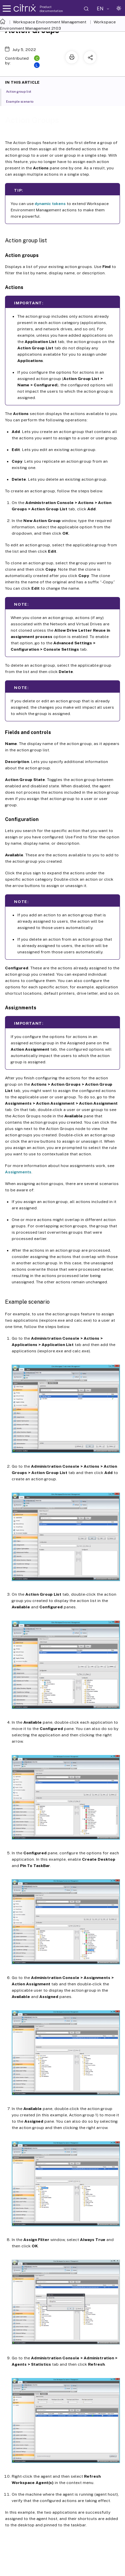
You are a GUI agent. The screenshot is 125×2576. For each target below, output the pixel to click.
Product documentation (51, 9)
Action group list (22, 91)
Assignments (18, 1172)
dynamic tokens (50, 203)
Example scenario (23, 101)
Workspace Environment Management (49, 22)
